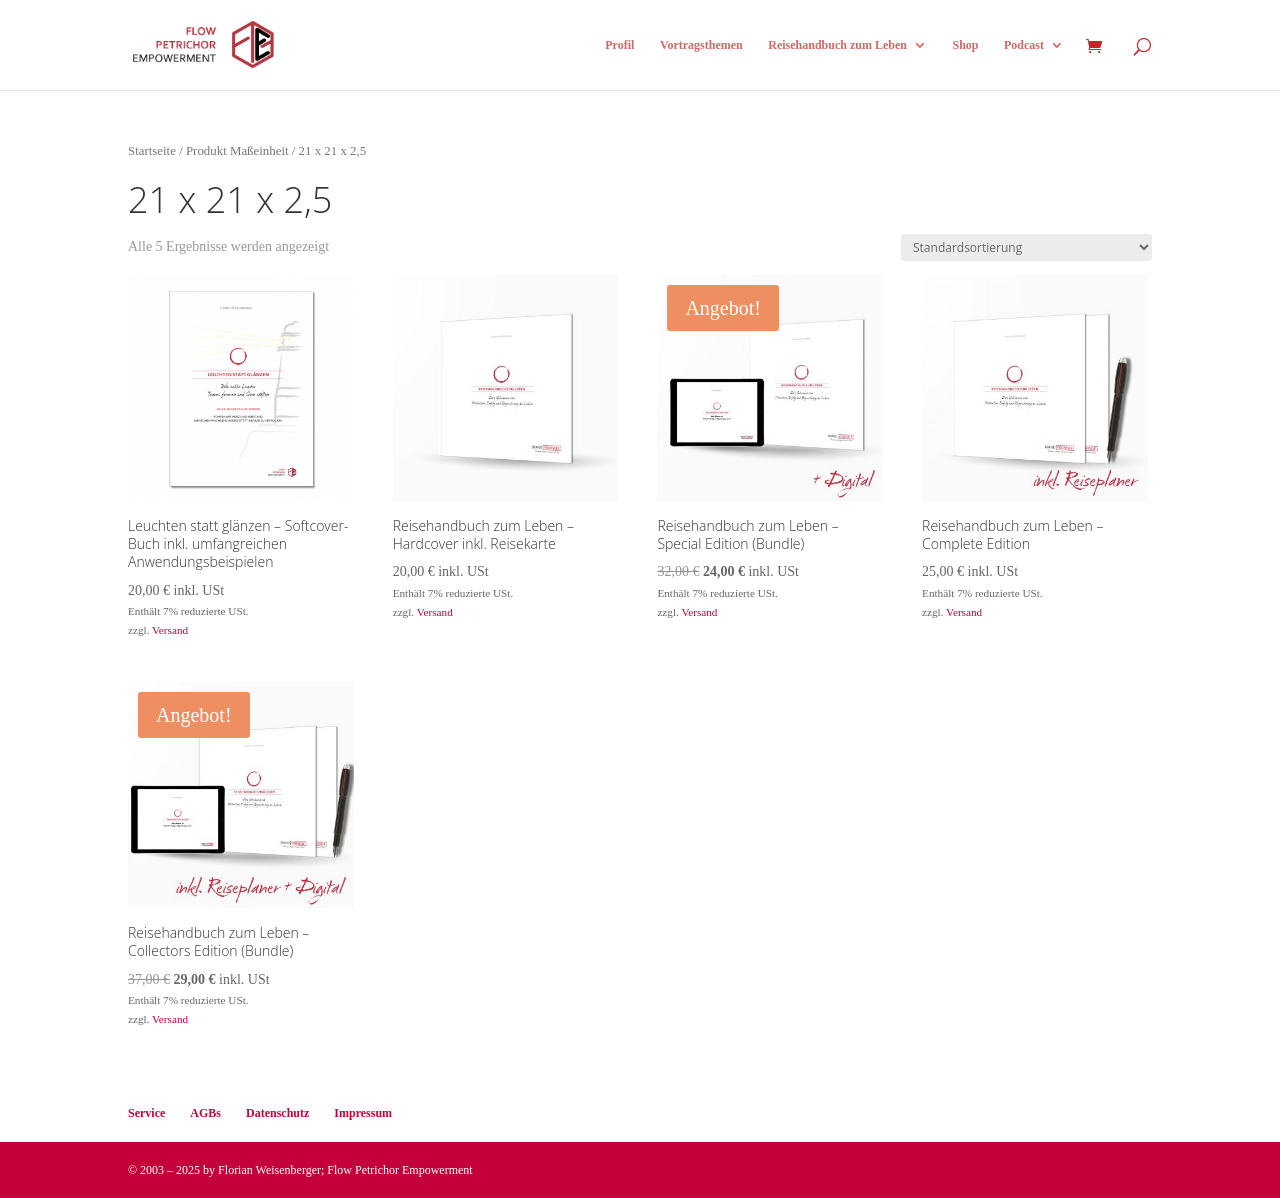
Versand (170, 630)
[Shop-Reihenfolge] (1026, 247)
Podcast (1024, 45)
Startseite (152, 151)
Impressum (363, 1113)
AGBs (205, 1113)
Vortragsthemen (701, 45)
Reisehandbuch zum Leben (837, 45)
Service (146, 1113)
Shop (965, 45)
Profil (619, 45)
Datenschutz (277, 1113)
